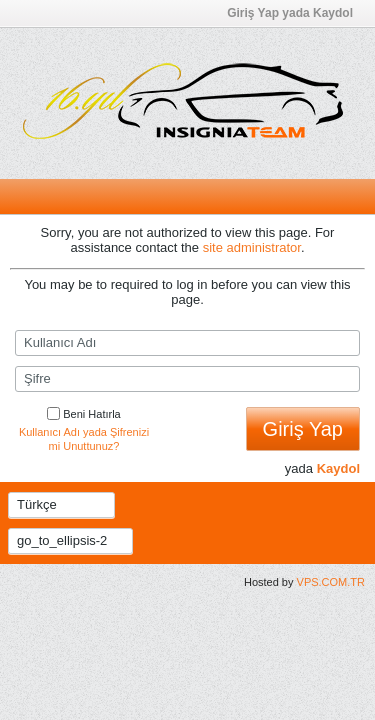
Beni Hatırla (83, 414)
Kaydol (338, 468)
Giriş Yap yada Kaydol (296, 13)
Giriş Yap (303, 429)
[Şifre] (187, 379)
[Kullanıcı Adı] (187, 343)
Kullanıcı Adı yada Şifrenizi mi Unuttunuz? (84, 439)
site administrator (252, 247)
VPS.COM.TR (331, 582)
